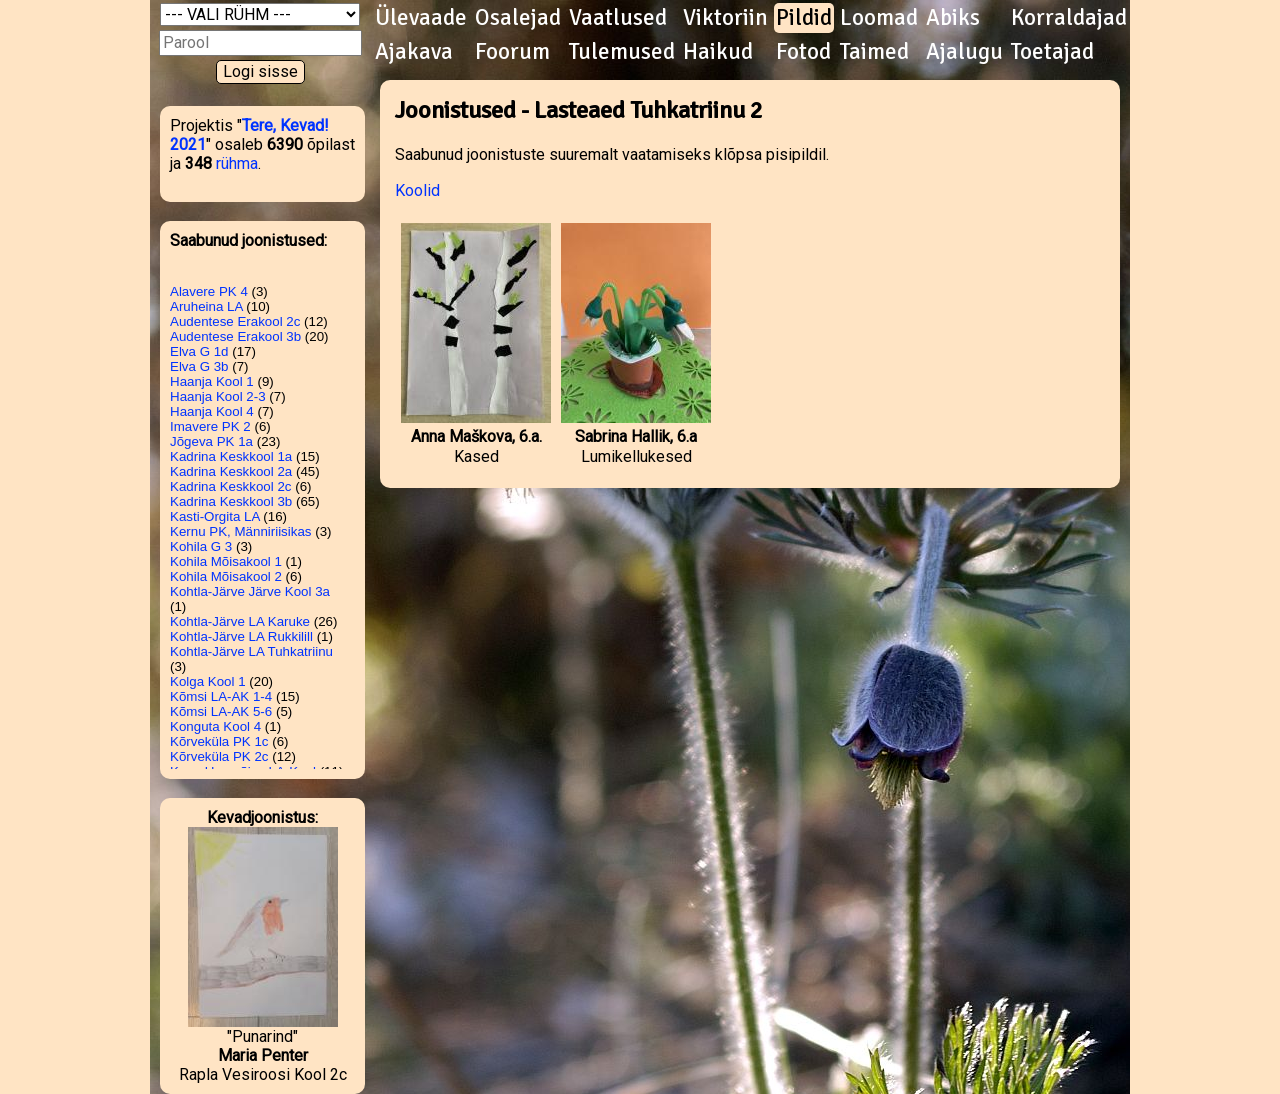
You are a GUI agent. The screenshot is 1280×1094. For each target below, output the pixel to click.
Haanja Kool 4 (212, 411)
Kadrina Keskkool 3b (231, 501)
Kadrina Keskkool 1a (231, 456)
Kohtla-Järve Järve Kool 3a (250, 591)
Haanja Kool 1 (212, 381)
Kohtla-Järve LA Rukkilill (241, 636)
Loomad (879, 18)
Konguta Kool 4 (215, 726)
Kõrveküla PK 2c (219, 756)
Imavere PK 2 (210, 426)
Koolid (417, 190)
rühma (237, 163)
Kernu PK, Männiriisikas (240, 531)
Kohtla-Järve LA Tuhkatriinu (251, 651)
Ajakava (414, 52)
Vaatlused (618, 18)
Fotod (803, 52)
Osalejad (518, 18)
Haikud (718, 52)
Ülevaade (421, 18)
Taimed (874, 52)
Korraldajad (1069, 18)
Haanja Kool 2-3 (218, 396)
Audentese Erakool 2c (235, 321)
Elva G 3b (199, 366)
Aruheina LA (206, 306)
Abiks (953, 18)
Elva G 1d (199, 351)
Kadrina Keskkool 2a (231, 471)
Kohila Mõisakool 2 (226, 576)
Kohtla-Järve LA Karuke (240, 621)
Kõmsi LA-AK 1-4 (221, 696)
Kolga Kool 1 (208, 681)
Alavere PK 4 (209, 291)
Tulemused (622, 52)
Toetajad (1052, 52)
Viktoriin (725, 18)
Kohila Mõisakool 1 (226, 561)
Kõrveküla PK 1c (219, 741)
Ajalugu (964, 52)
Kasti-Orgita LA (215, 516)
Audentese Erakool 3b (235, 336)
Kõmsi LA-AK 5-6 (221, 711)
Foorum (512, 52)
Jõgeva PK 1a (211, 441)
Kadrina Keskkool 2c (231, 486)
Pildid (804, 18)
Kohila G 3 (201, 546)
